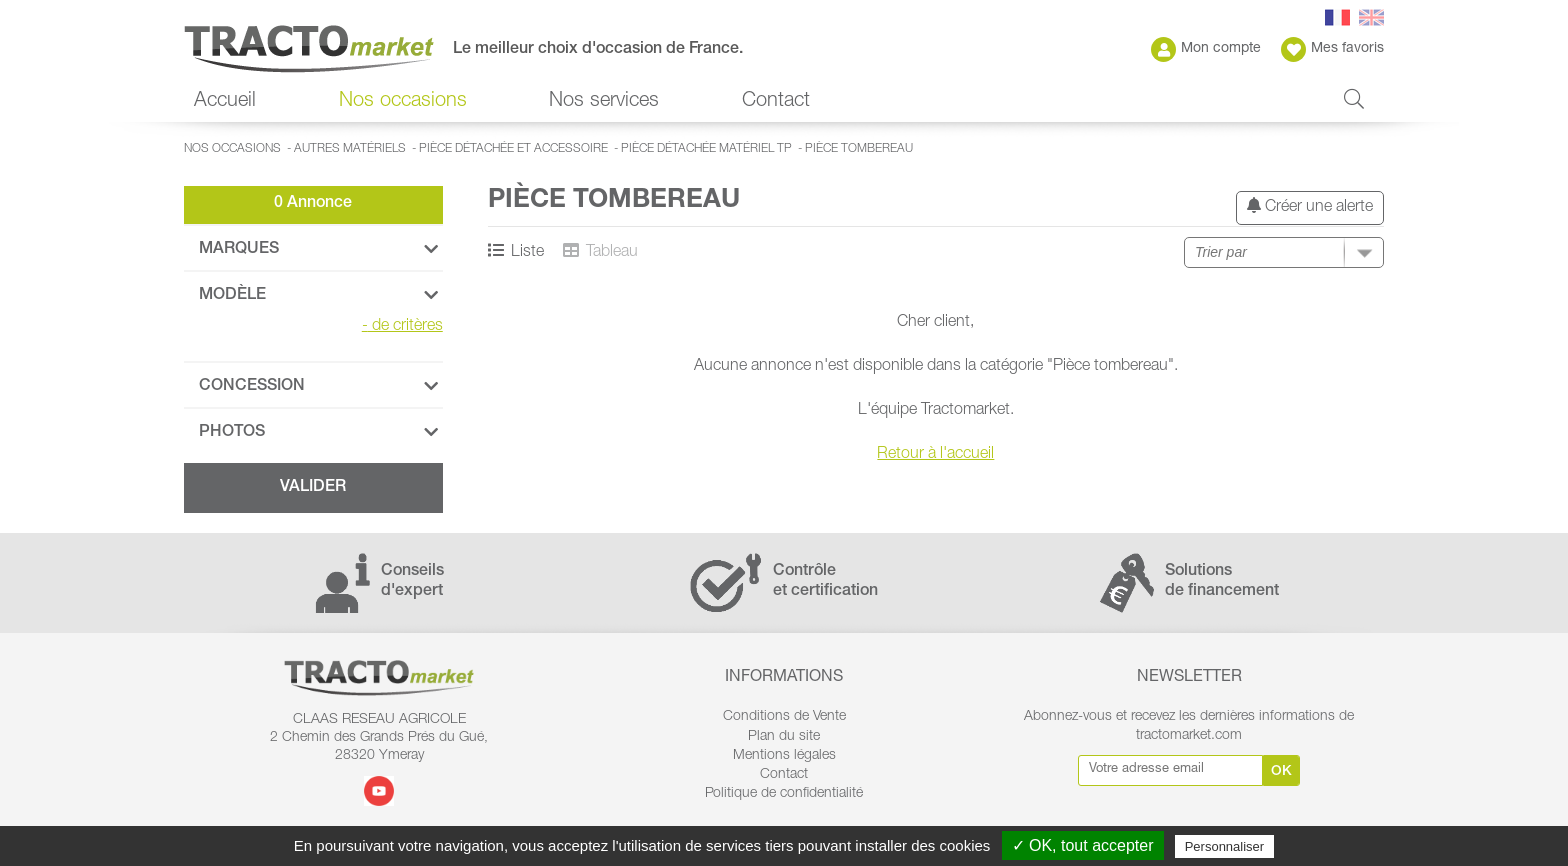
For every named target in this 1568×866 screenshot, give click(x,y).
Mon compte (1206, 49)
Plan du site (784, 737)
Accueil (225, 102)
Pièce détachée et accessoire (513, 149)
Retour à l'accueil (935, 455)
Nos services (604, 102)
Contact (776, 102)
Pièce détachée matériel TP (706, 149)
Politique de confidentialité (784, 794)
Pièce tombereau (859, 149)
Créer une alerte (1310, 206)
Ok (1281, 772)
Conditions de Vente (784, 717)
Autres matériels (350, 149)
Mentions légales (784, 756)
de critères (402, 327)
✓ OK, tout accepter (1083, 845)
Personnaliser (1225, 846)
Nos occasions (403, 102)
